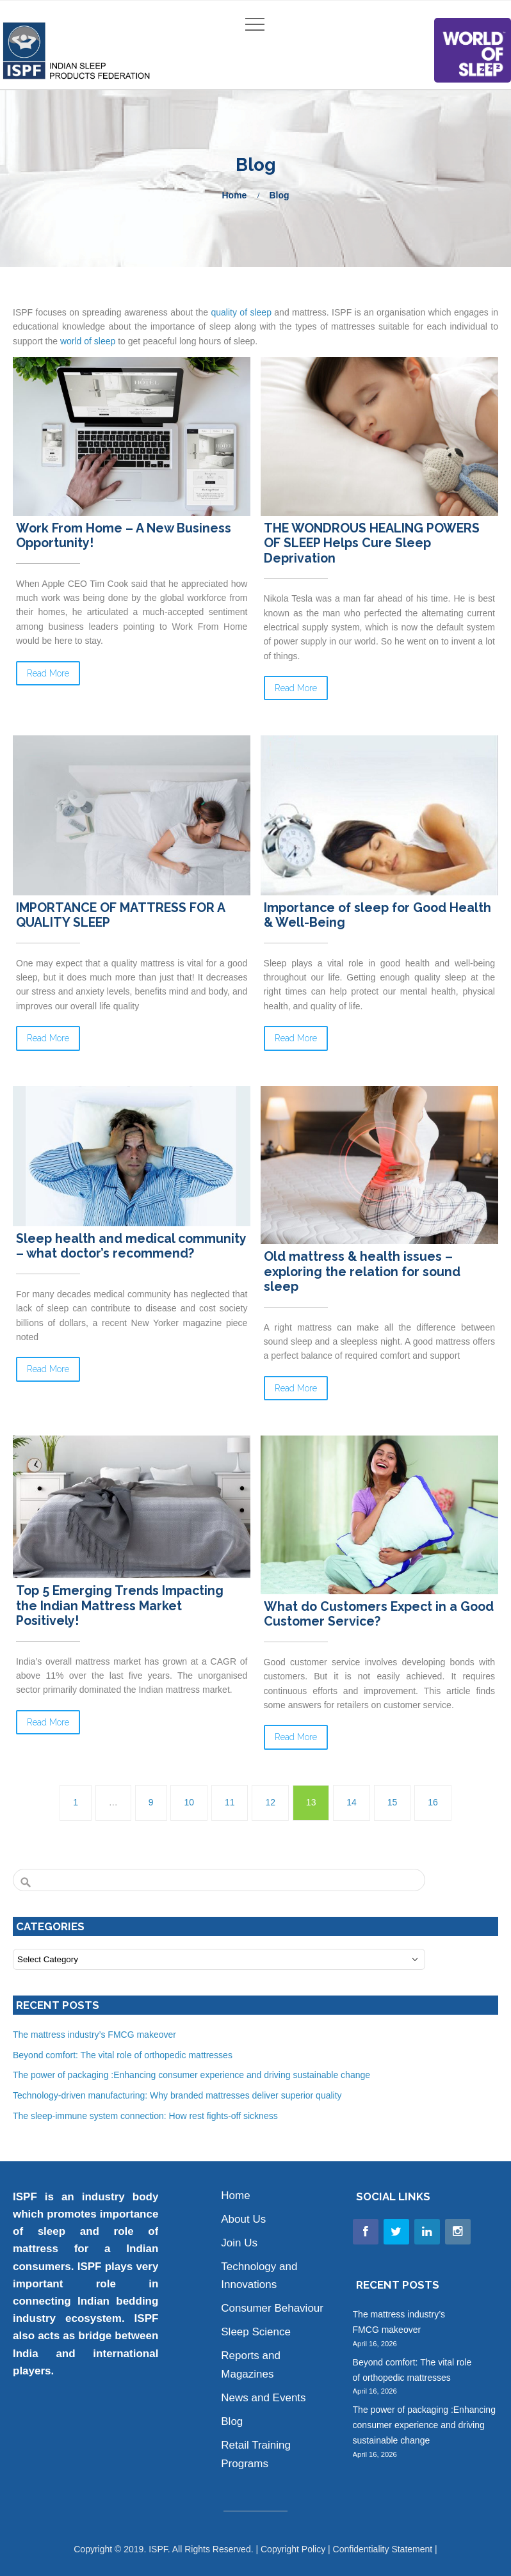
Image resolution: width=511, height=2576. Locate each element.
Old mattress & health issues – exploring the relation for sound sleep (362, 1271)
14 (351, 1802)
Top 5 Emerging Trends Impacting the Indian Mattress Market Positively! (119, 1605)
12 (270, 1802)
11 (230, 1802)
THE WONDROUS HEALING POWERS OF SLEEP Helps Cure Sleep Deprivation (372, 543)
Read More (48, 673)
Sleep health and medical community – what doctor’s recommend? (131, 1246)
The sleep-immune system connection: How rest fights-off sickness (145, 2116)
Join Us (239, 2243)
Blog (232, 2421)
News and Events (263, 2398)
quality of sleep (241, 312)
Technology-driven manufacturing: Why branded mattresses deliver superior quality (177, 2095)
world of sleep (87, 341)
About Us (243, 2219)
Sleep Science (256, 2332)
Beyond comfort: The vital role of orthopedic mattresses (124, 2055)
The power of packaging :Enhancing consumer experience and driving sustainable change (191, 2075)
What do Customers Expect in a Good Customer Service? (379, 1614)
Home (234, 195)
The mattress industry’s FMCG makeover (96, 2034)
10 (189, 1802)
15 (392, 1802)
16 (433, 1802)
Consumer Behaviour (272, 2308)
